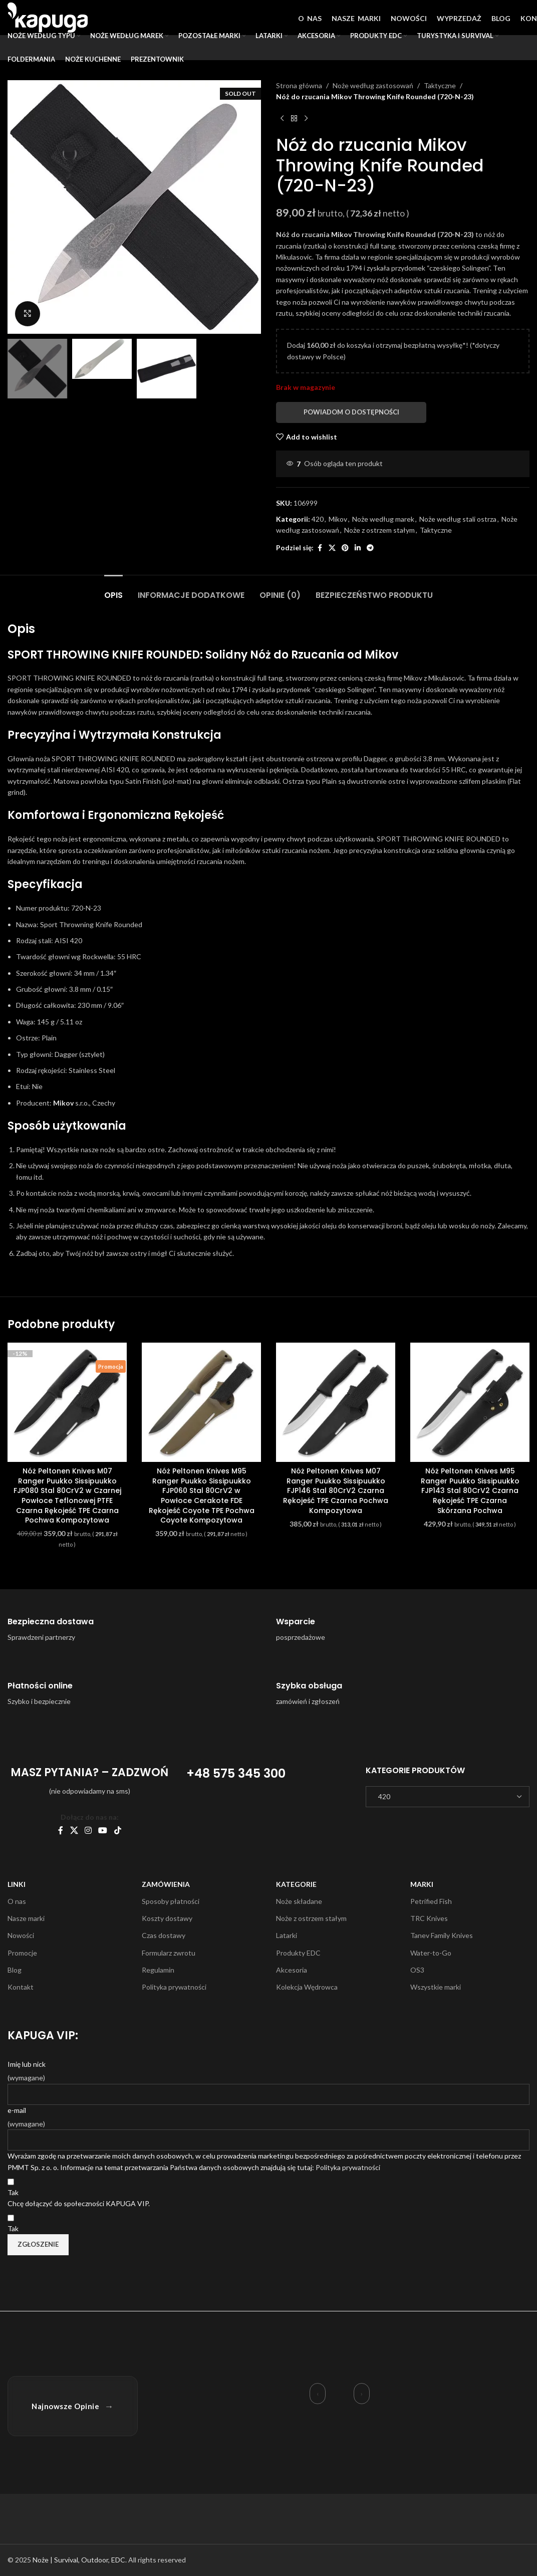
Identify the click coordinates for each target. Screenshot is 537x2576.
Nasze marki (26, 1918)
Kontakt (21, 1987)
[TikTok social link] (117, 1830)
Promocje (22, 1953)
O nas (17, 1901)
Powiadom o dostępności (351, 412)
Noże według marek (383, 519)
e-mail (17, 2110)
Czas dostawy (163, 1935)
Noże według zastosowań (373, 85)
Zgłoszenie (38, 2244)
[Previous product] (282, 119)
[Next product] (306, 119)
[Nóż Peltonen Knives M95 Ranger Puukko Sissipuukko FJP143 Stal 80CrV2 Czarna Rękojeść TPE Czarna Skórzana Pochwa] (469, 1402)
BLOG (500, 18)
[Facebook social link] (320, 548)
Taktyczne (440, 85)
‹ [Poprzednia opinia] (318, 2394)
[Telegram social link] (370, 548)
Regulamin (158, 1970)
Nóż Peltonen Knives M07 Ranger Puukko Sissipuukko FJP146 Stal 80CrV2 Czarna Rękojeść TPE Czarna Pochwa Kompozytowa (335, 1490)
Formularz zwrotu (168, 1953)
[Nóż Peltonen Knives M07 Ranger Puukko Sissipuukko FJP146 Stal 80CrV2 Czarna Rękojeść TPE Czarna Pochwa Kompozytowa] (335, 1402)
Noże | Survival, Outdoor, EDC (79, 2559)
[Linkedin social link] (358, 548)
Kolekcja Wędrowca (307, 1987)
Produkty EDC (298, 1953)
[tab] (113, 590)
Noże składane (299, 1901)
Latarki (286, 1935)
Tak (13, 2192)
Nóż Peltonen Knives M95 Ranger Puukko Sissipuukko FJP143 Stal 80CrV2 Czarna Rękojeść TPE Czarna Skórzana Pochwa (470, 1490)
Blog (15, 1970)
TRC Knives (429, 1918)
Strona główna (299, 85)
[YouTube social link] (103, 1830)
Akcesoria (291, 1970)
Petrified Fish (431, 1901)
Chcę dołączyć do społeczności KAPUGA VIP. (79, 2203)
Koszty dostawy (167, 1918)
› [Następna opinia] (362, 2394)
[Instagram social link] (88, 1830)
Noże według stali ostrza (457, 519)
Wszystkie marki (435, 1987)
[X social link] (332, 548)
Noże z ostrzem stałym (379, 530)
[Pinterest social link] (345, 548)
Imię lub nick (27, 2064)
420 (318, 519)
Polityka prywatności (174, 1987)
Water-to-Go (430, 1953)
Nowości (21, 1935)
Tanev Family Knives (441, 1935)
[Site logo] (48, 17)
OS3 (417, 1970)
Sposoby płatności (170, 1901)
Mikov (341, 234)
